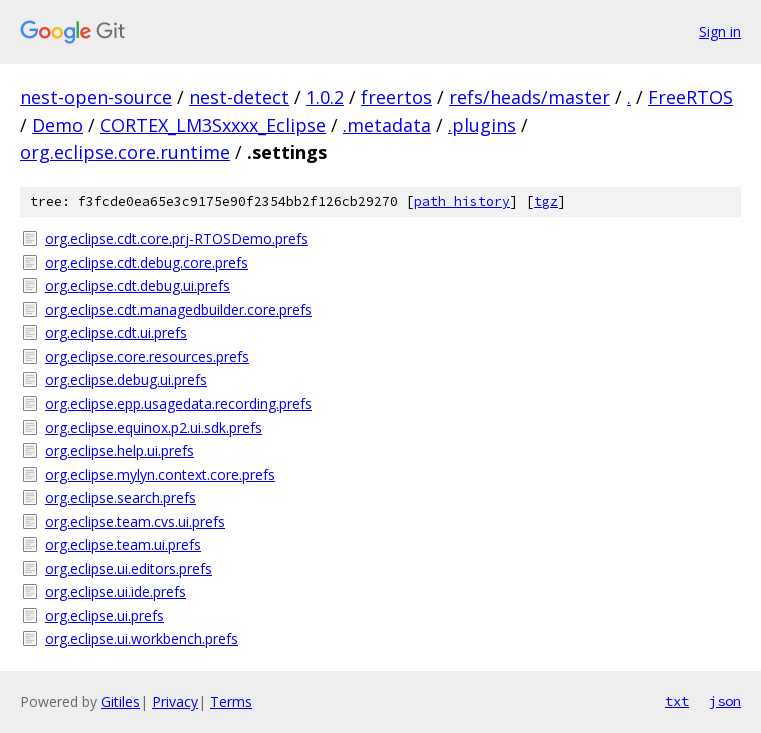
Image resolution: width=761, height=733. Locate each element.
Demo (57, 125)
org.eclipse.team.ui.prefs (123, 544)
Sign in (720, 31)
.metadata (387, 125)
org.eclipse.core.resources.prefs (147, 356)
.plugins (482, 125)
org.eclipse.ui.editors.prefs (128, 568)
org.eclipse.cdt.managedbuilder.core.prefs (178, 309)
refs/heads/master (529, 97)
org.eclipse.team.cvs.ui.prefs (135, 521)
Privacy (175, 701)
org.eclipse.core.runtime (125, 152)
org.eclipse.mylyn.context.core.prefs (160, 474)
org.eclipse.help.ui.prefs (119, 450)
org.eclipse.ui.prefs (104, 615)
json (725, 701)
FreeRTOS (690, 97)
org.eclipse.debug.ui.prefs (126, 379)
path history (462, 201)
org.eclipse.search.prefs (120, 497)
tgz (546, 201)
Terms (231, 701)
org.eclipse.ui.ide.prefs (115, 591)
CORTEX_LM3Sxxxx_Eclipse (213, 125)
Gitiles (120, 701)
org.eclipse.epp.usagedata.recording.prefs (178, 403)
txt (677, 701)
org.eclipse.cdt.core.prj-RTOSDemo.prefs (176, 238)
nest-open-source (96, 97)
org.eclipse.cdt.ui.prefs (116, 332)
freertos (396, 97)
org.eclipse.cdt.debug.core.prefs (146, 262)
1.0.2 (325, 97)
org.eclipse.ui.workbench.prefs (141, 638)
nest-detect (239, 97)
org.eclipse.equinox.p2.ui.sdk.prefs (153, 427)
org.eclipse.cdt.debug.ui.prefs (137, 285)
